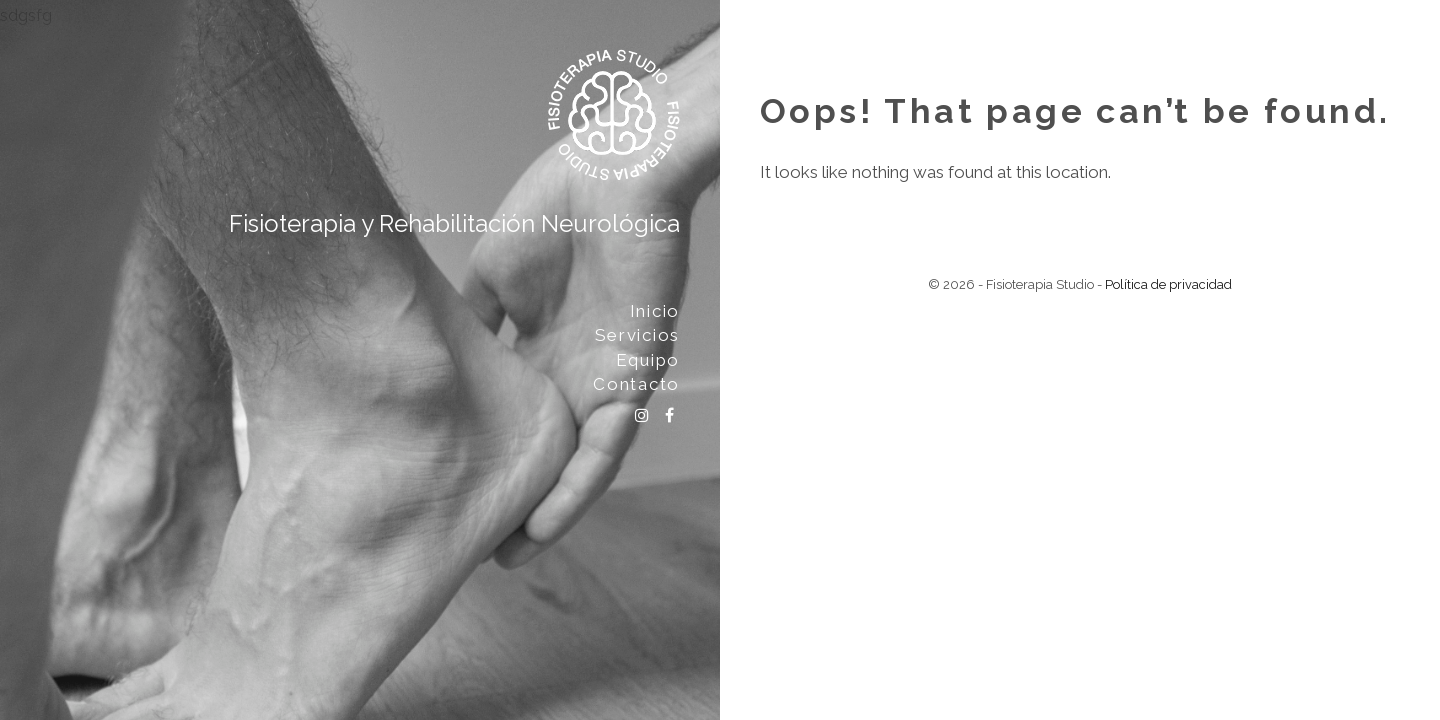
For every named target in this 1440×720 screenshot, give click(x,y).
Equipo (648, 360)
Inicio (655, 311)
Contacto (636, 384)
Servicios (637, 335)
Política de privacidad (1168, 284)
